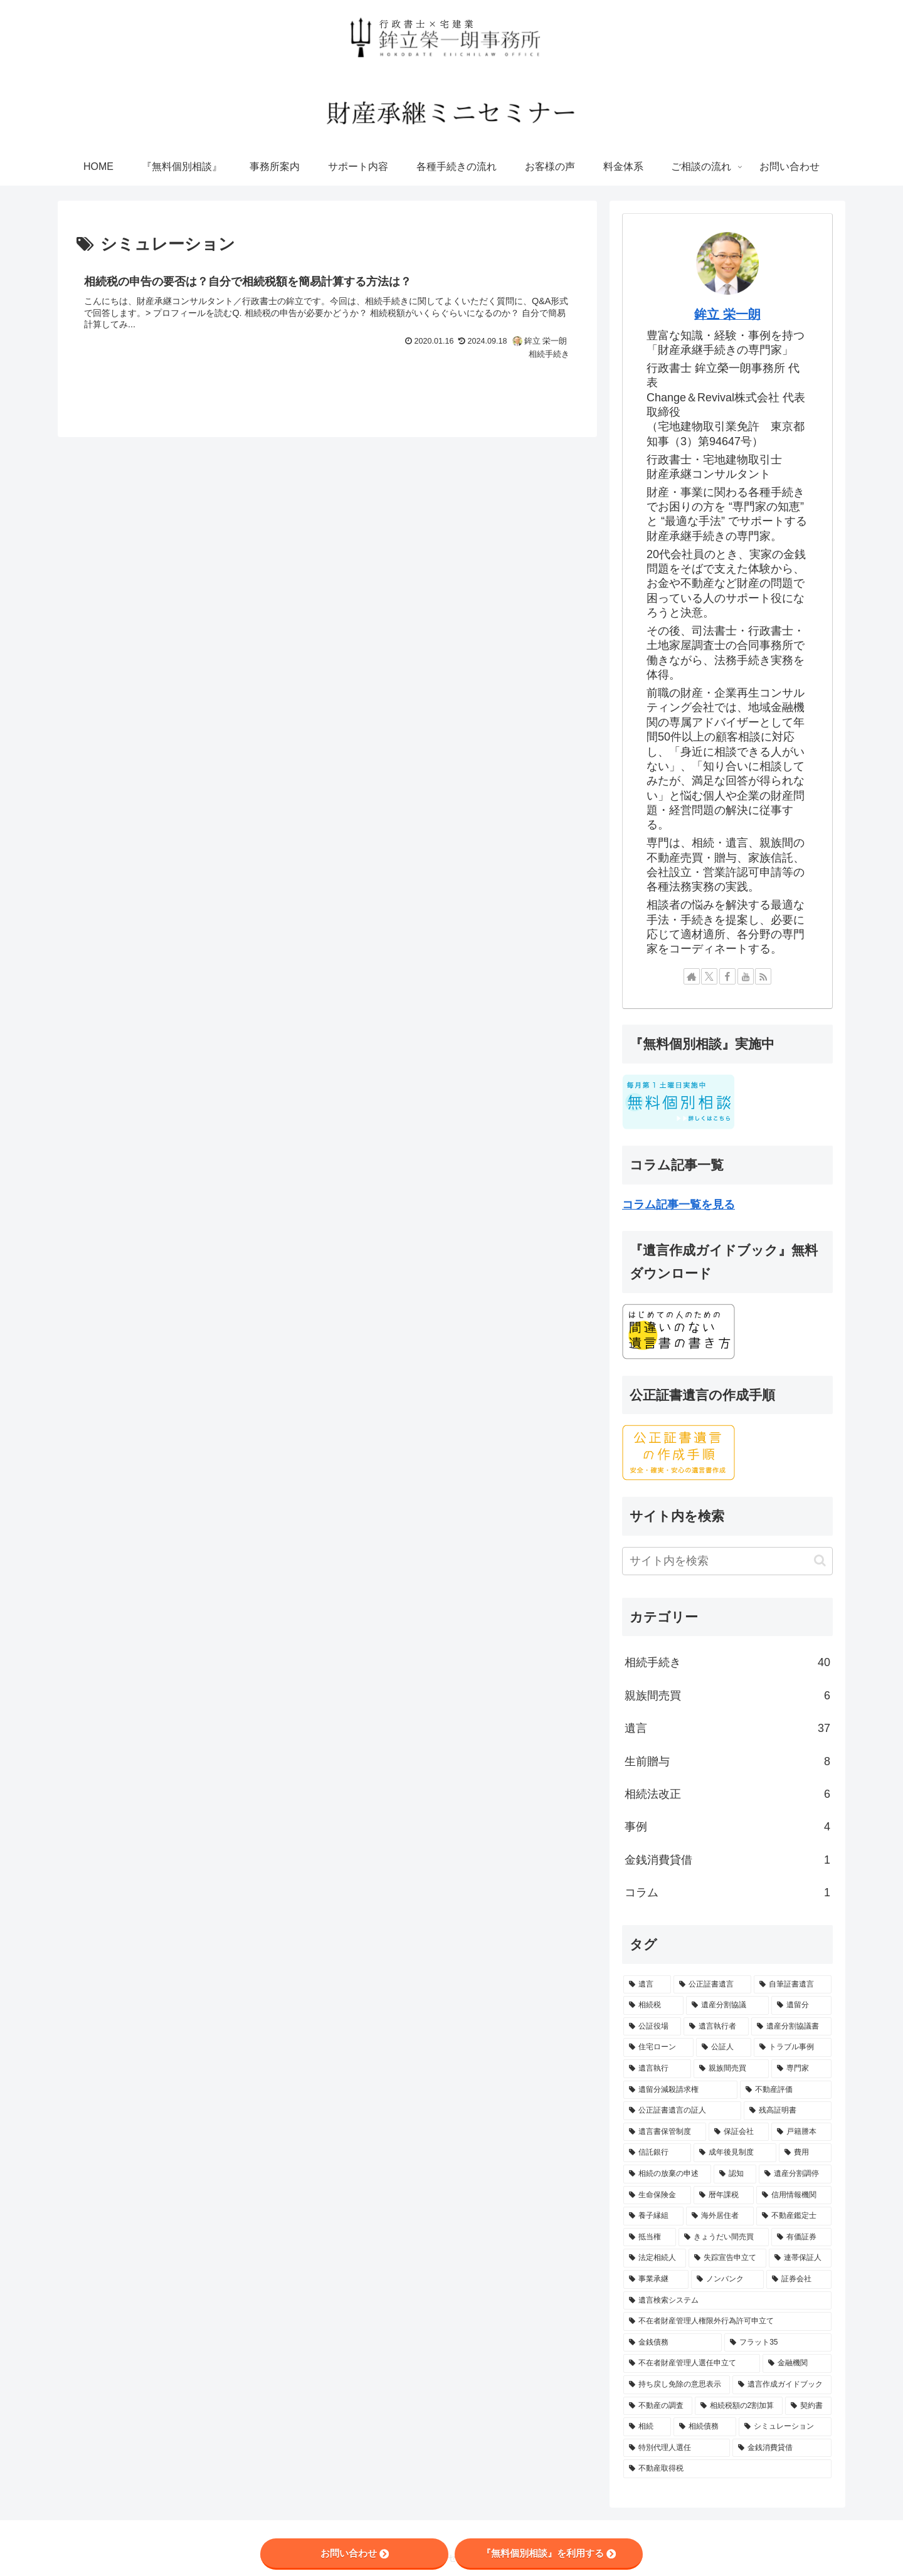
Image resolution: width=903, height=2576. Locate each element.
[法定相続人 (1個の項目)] (654, 2258)
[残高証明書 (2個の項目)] (788, 2110)
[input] (727, 1561)
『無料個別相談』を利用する (549, 2553)
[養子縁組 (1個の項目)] (653, 2216)
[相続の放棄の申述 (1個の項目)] (667, 2174)
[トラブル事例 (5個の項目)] (793, 2047)
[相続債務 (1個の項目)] (704, 2426)
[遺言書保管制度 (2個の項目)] (664, 2132)
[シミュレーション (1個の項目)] (785, 2426)
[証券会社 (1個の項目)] (799, 2279)
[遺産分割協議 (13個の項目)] (727, 2005)
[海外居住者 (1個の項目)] (720, 2216)
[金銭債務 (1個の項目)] (672, 2342)
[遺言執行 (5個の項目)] (657, 2068)
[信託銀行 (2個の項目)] (657, 2152)
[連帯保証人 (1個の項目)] (800, 2258)
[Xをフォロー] (709, 976)
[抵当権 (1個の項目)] (649, 2237)
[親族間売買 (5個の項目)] (731, 2068)
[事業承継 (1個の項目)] (656, 2279)
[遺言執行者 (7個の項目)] (716, 2026)
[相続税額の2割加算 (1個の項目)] (739, 2406)
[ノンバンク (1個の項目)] (727, 2279)
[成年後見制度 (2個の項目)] (735, 2152)
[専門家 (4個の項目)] (801, 2068)
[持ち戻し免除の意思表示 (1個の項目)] (676, 2384)
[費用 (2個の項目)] (805, 2152)
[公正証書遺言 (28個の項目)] (712, 1984)
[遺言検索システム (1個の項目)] (727, 2300)
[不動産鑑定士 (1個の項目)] (794, 2216)
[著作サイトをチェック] (692, 976)
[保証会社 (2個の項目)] (739, 2132)
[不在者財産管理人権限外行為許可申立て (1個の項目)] (727, 2321)
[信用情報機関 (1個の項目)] (794, 2195)
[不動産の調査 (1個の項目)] (657, 2406)
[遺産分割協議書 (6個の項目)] (791, 2026)
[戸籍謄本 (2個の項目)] (801, 2132)
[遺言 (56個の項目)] (647, 1984)
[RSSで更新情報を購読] (763, 976)
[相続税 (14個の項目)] (653, 2005)
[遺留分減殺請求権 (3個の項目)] (680, 2090)
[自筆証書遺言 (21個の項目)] (793, 1984)
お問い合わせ (354, 2553)
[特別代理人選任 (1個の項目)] (676, 2448)
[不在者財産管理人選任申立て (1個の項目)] (691, 2363)
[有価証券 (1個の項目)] (801, 2237)
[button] (820, 1560)
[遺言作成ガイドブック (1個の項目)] (782, 2384)
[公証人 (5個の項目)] (723, 2047)
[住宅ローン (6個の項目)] (658, 2047)
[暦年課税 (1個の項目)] (724, 2195)
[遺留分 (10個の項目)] (801, 2005)
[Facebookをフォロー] (727, 976)
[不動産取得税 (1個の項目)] (727, 2468)
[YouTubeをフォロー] (745, 976)
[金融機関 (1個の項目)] (797, 2363)
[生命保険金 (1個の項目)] (657, 2195)
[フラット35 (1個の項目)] (778, 2342)
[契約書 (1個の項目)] (808, 2406)
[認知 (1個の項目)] (735, 2174)
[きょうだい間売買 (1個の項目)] (724, 2237)
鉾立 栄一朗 (727, 314)
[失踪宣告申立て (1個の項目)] (727, 2258)
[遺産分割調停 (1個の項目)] (795, 2174)
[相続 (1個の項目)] (647, 2426)
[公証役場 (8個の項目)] (652, 2026)
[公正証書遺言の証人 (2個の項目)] (682, 2110)
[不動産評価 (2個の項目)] (786, 2090)
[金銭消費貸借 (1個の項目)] (782, 2448)
